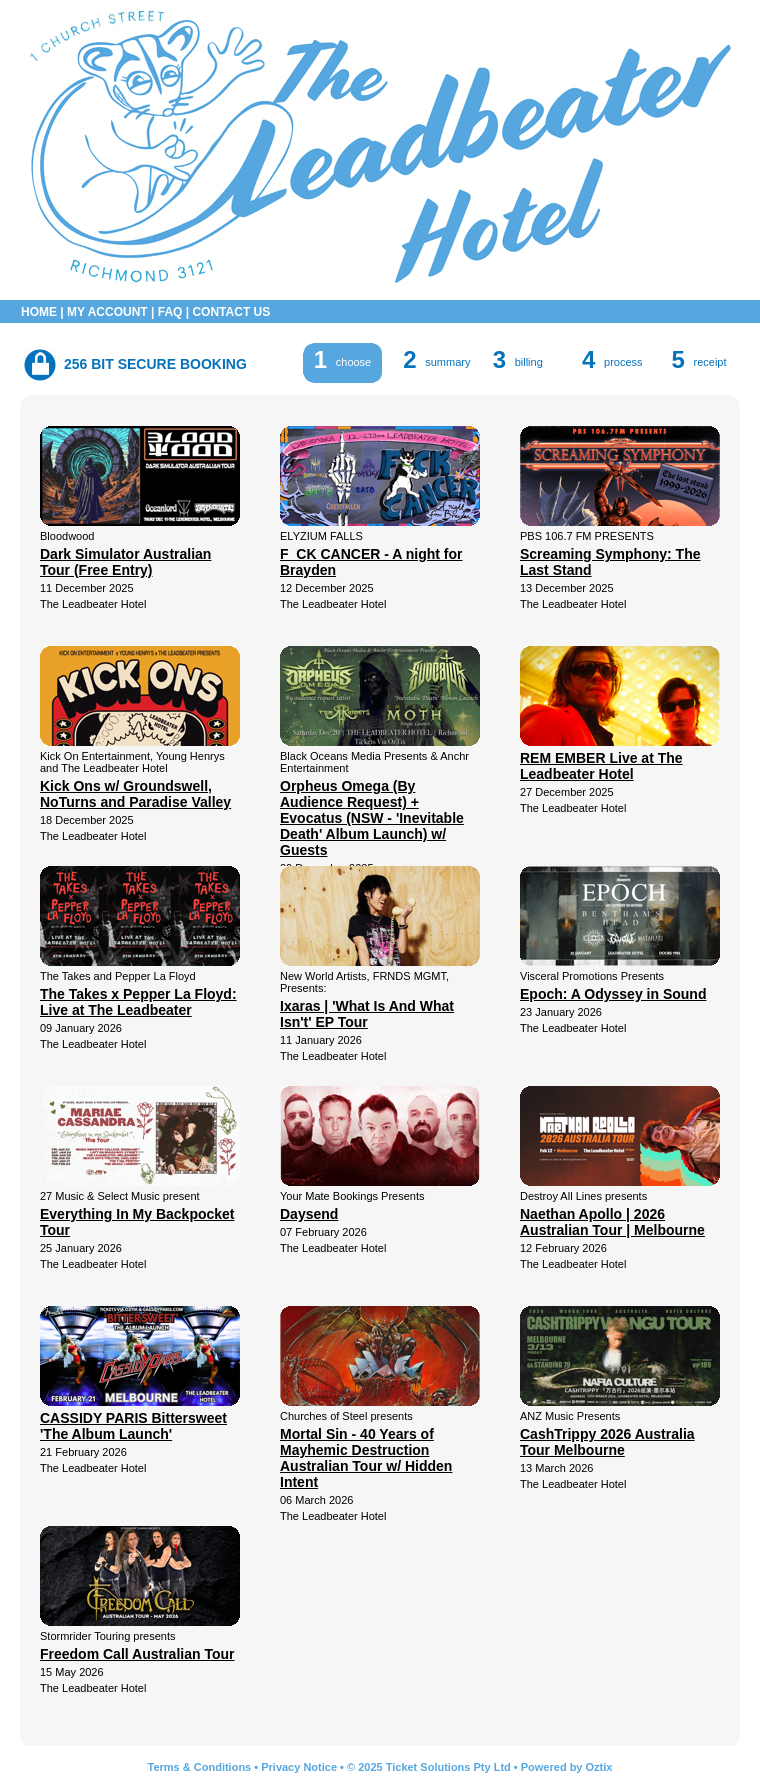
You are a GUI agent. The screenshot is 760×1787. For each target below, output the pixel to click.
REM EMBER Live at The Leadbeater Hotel (601, 766)
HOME (39, 312)
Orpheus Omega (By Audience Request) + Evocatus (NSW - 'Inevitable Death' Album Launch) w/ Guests (372, 818)
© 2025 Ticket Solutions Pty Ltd (429, 1767)
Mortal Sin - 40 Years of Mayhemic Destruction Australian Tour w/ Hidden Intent (366, 1458)
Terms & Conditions (200, 1767)
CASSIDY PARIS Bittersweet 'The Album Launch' (133, 1426)
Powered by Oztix (567, 1767)
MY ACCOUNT (107, 312)
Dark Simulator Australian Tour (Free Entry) (125, 562)
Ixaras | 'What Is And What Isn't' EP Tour (367, 1014)
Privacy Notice (299, 1767)
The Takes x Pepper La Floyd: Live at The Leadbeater (138, 1002)
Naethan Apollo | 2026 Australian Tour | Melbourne (612, 1222)
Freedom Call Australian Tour (137, 1654)
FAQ (170, 312)
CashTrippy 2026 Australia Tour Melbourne (607, 1442)
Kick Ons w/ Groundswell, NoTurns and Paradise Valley (135, 794)
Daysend (309, 1214)
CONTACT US (231, 312)
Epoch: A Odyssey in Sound (613, 994)
